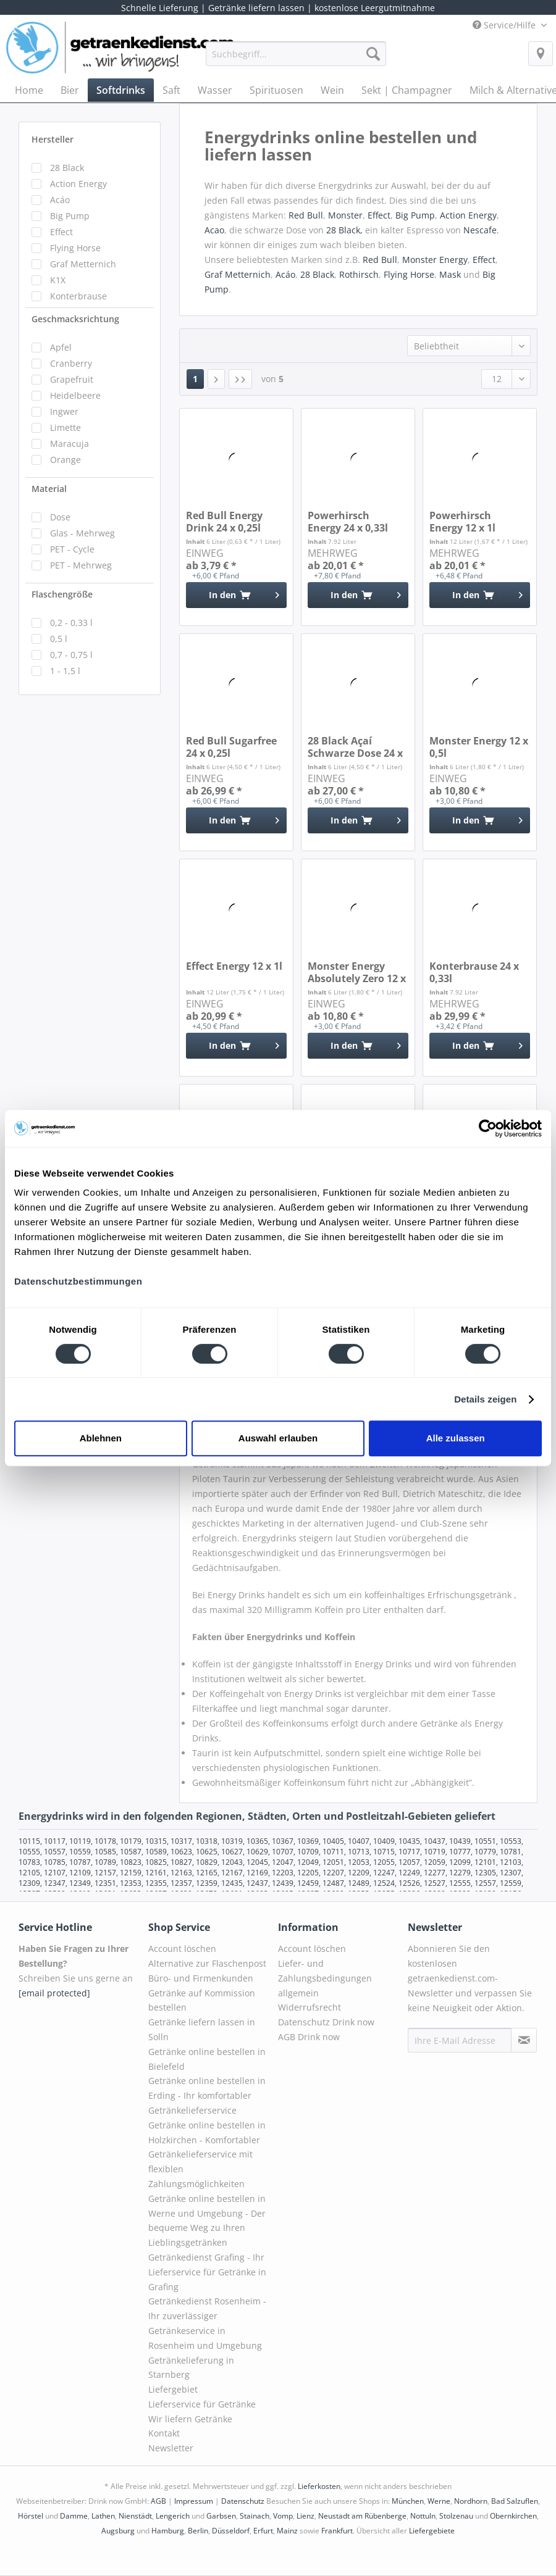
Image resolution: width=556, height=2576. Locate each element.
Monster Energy (435, 259)
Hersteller (53, 139)
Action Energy (78, 184)
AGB (158, 2501)
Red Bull (306, 215)
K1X (57, 280)
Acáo (60, 200)
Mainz (287, 2530)
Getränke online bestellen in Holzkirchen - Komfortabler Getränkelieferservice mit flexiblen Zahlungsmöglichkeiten (207, 2154)
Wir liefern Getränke (190, 2419)
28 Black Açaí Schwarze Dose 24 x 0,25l (355, 747)
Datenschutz (242, 2501)
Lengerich (173, 2516)
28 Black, (345, 230)
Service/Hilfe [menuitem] (505, 25)
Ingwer (64, 411)
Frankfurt (337, 2530)
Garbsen (221, 2516)
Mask (450, 274)
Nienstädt (135, 2516)
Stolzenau (456, 2516)
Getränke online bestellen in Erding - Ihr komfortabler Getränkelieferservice (207, 2095)
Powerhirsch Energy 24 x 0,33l (348, 521)
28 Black (67, 167)
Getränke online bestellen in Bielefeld (207, 2059)
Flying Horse (75, 248)
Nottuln (423, 2516)
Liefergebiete (432, 2530)
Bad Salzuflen (514, 2501)
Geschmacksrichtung (75, 319)
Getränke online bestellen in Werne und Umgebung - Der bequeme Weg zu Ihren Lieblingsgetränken (207, 2220)
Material (49, 488)
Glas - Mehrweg (82, 533)
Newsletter (170, 2448)
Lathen (103, 2516)
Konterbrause (78, 296)
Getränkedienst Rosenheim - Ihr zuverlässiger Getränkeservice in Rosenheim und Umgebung (207, 2323)
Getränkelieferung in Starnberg (191, 2367)
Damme (74, 2516)
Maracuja (69, 443)
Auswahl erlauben (278, 1438)
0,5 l (58, 638)
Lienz (305, 2516)
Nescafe (480, 230)
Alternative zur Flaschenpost (207, 1963)
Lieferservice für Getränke (202, 2404)
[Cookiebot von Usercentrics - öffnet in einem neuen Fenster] (488, 1128)
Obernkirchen (513, 2516)
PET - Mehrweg (81, 565)
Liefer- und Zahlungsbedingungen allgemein (325, 1978)
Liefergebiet (173, 2389)
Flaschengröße (62, 594)
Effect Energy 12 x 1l (234, 966)
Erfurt (263, 2530)
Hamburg (167, 2530)
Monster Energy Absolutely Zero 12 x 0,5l (357, 972)
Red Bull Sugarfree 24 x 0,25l (231, 747)
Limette (65, 427)
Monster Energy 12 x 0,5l (478, 747)
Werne (439, 2501)
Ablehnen (101, 1438)
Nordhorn (470, 2501)
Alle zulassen (455, 1438)
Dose (60, 517)
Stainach (254, 2516)
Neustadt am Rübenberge (362, 2516)
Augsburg (118, 2530)
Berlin (198, 2530)
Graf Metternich (83, 264)
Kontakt (164, 2433)
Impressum (193, 2501)
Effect (61, 232)
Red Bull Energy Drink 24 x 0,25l (224, 521)
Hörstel (30, 2516)
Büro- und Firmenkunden (200, 1978)
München (408, 2501)
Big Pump (70, 216)
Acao (214, 230)
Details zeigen (485, 1399)
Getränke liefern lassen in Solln (201, 2029)
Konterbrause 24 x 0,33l (474, 972)
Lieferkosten (319, 2486)
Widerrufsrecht (309, 2007)
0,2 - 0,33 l (71, 622)
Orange (65, 459)
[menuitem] (296, 59)
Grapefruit (71, 379)
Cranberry (71, 363)
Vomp (283, 2516)
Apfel (61, 347)
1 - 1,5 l (65, 671)
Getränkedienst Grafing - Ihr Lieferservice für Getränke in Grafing (207, 2272)
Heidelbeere (75, 395)
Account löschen (182, 1948)
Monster (345, 215)
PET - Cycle (72, 549)
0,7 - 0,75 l (71, 655)
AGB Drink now (309, 2037)
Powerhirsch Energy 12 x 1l (462, 521)
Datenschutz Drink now (326, 2022)
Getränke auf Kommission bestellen (201, 2000)
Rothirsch (359, 274)
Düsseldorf (231, 2530)
